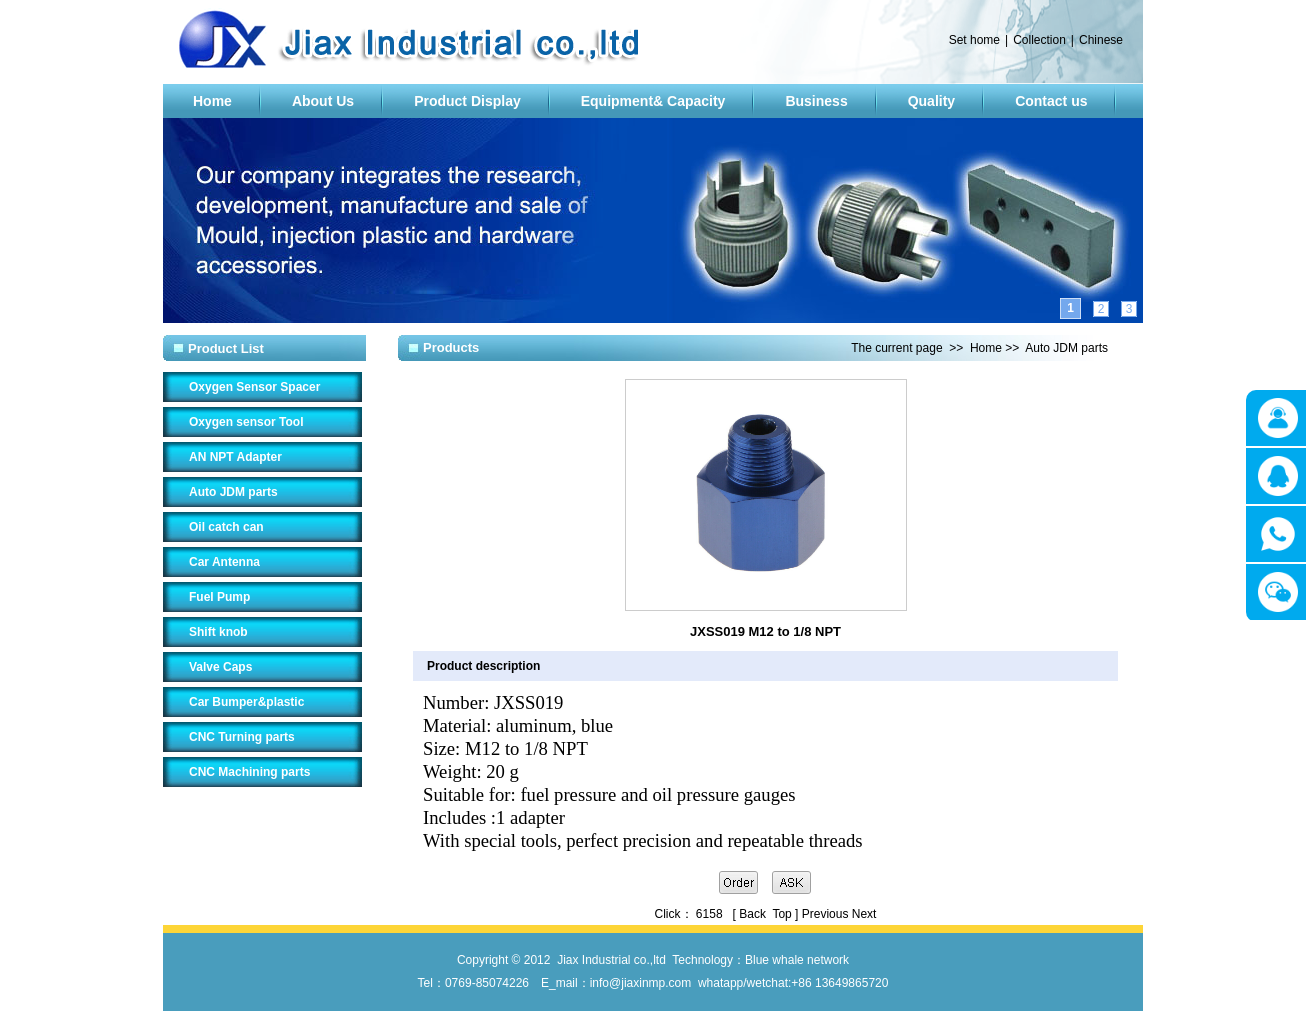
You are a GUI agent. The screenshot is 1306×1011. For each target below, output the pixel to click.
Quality (931, 101)
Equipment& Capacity (653, 101)
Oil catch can (226, 527)
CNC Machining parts (249, 772)
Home (212, 101)
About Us (323, 101)
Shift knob (218, 632)
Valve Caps (220, 667)
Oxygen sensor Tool (246, 422)
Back (752, 914)
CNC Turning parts (242, 737)
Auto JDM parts (233, 492)
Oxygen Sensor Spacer (254, 387)
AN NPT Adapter (235, 457)
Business (816, 101)
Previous (825, 914)
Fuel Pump (219, 597)
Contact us (1051, 101)
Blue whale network (797, 960)
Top (781, 914)
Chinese (1101, 40)
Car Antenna (224, 562)
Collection (1039, 40)
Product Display (467, 101)
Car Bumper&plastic (246, 702)
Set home (974, 40)
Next (864, 914)
